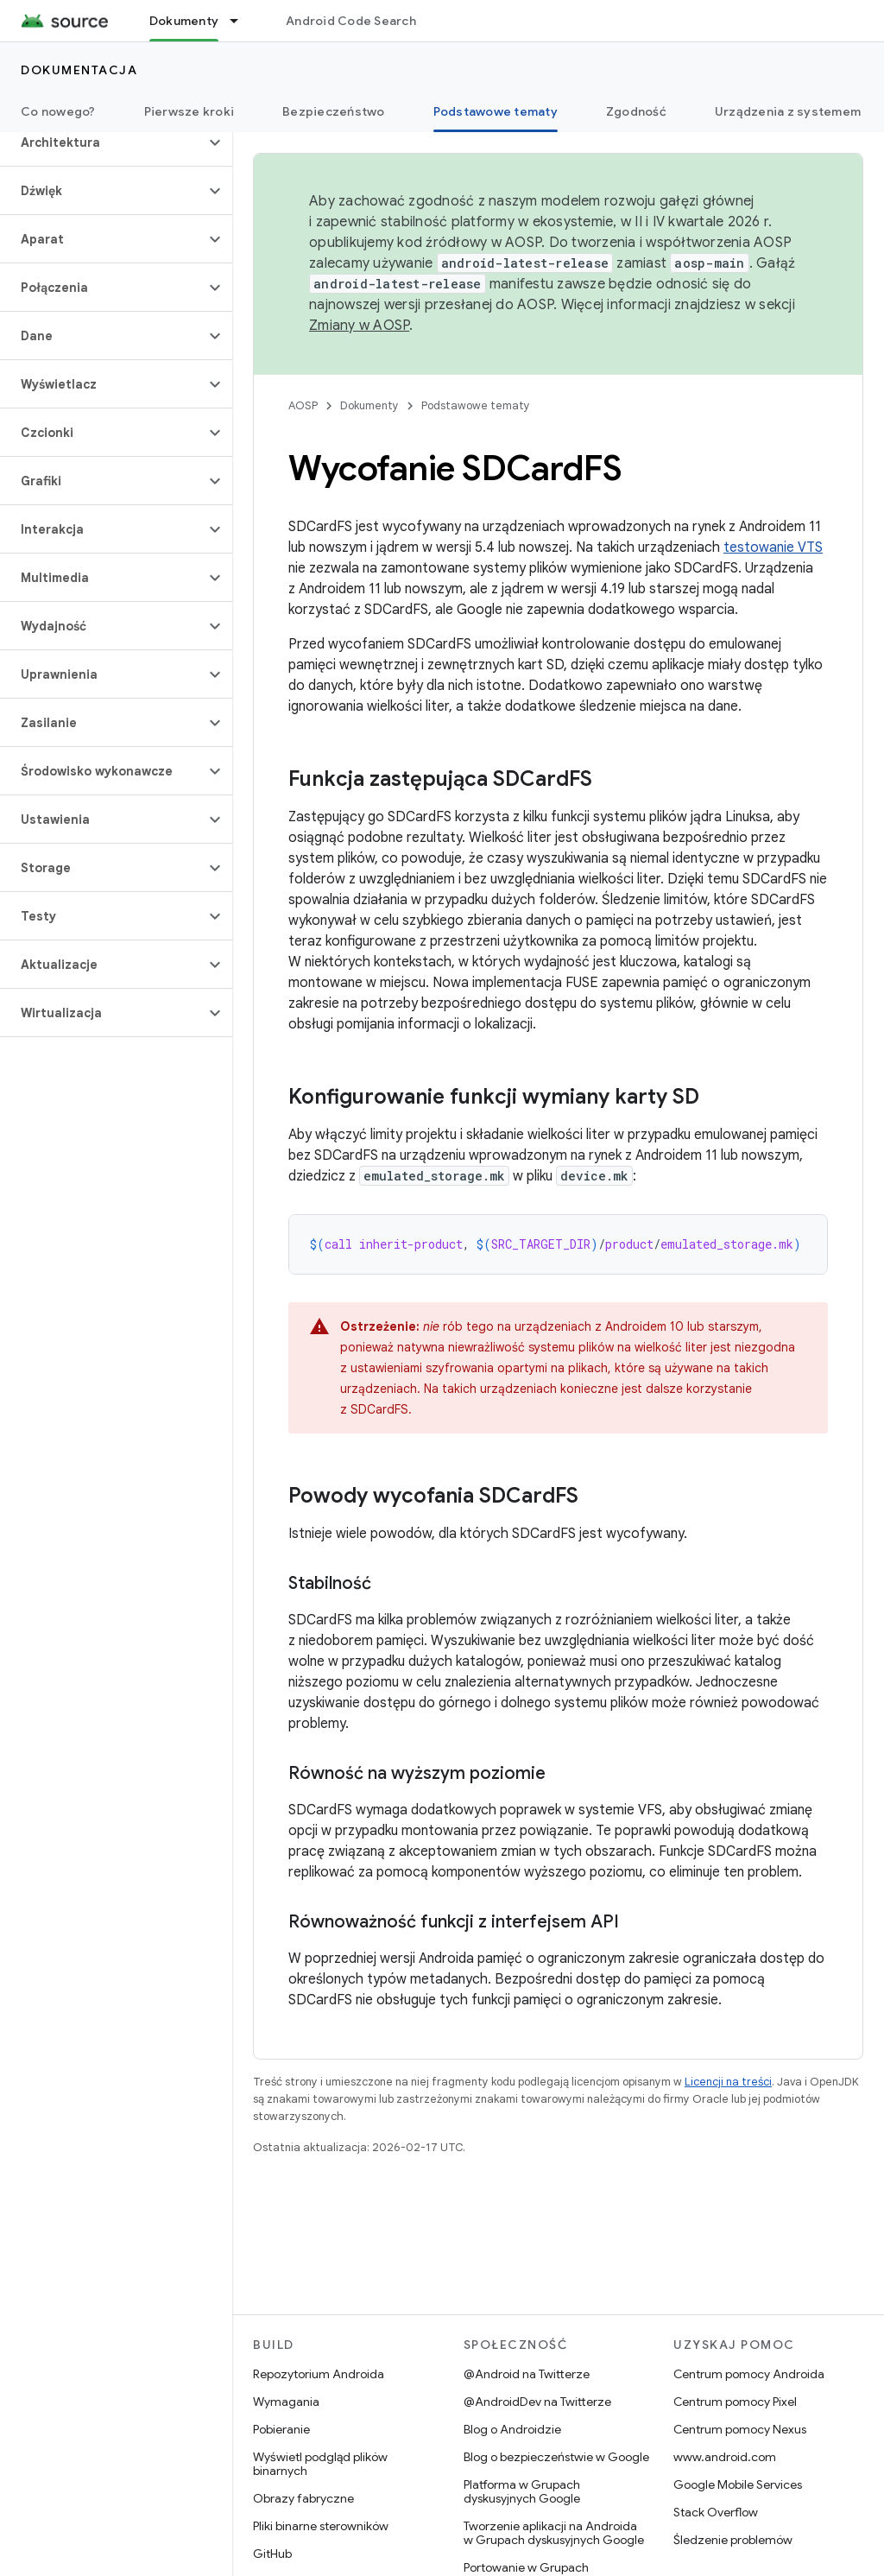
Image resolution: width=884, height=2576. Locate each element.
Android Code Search (351, 20)
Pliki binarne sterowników (320, 2526)
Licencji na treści (728, 2081)
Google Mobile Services (737, 2484)
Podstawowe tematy (475, 405)
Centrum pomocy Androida (748, 2374)
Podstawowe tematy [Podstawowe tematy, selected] (495, 111)
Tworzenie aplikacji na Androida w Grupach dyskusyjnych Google (554, 2533)
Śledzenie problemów (732, 2540)
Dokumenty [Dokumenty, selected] (183, 20)
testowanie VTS (773, 547)
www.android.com (724, 2457)
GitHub (272, 2553)
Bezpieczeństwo (333, 111)
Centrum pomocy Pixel (735, 2401)
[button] (102, 142)
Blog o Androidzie (512, 2429)
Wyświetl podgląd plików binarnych (320, 2463)
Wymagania (286, 2401)
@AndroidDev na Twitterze (537, 2401)
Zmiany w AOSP (359, 325)
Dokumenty (369, 405)
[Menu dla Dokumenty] (241, 20)
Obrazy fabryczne (303, 2498)
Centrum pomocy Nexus (739, 2429)
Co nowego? (58, 111)
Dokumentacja (79, 70)
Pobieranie (281, 2429)
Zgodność (636, 111)
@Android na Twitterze (527, 2374)
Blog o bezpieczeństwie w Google (556, 2457)
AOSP (303, 405)
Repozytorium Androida (318, 2374)
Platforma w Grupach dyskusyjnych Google (522, 2491)
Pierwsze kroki (189, 111)
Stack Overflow (715, 2512)
